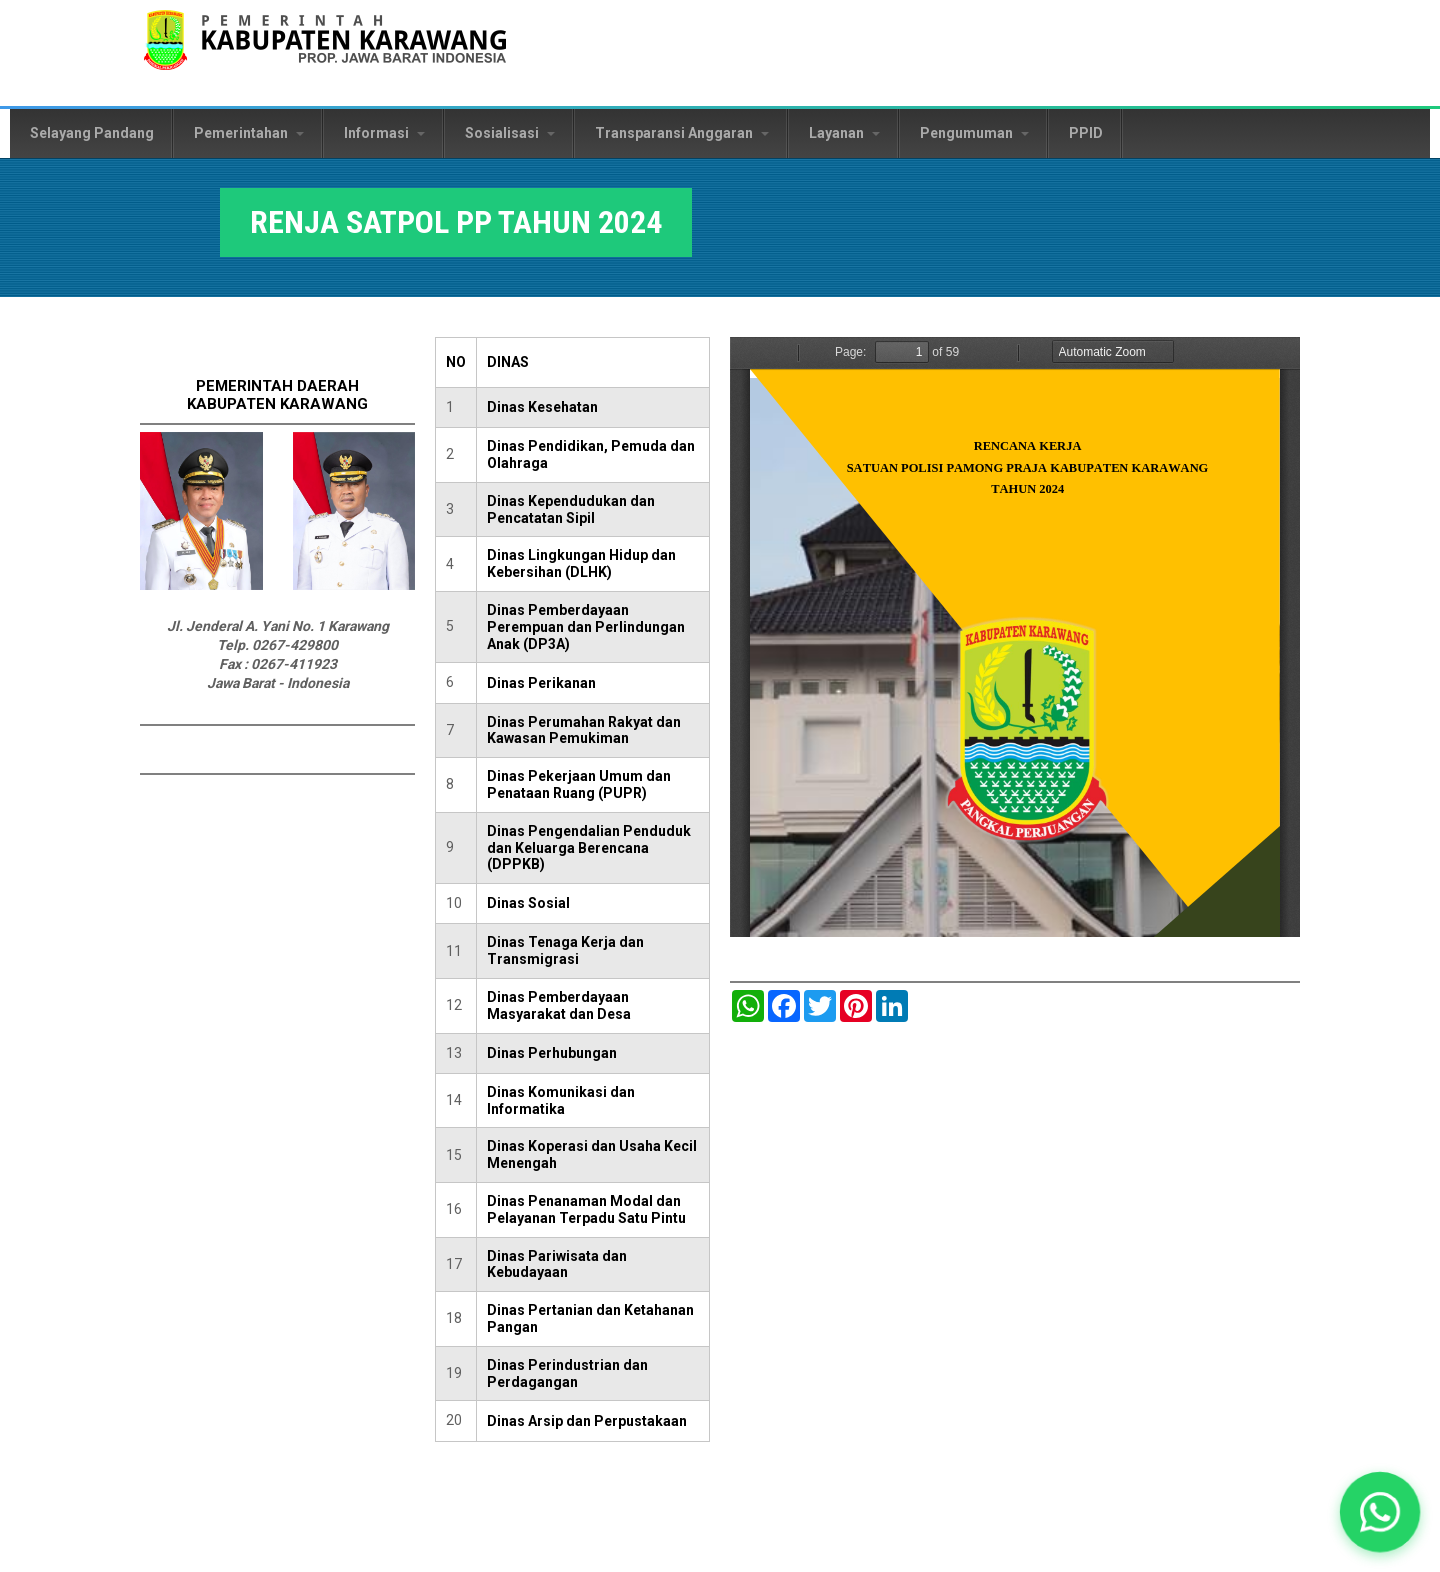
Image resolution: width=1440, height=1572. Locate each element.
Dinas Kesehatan (542, 407)
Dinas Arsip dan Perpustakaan (587, 1421)
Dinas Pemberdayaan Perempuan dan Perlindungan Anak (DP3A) (586, 627)
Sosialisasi (510, 133)
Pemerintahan (249, 133)
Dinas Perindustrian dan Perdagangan (567, 1373)
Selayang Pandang (92, 133)
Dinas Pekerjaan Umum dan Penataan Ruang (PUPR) (579, 784)
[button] (1380, 1512)
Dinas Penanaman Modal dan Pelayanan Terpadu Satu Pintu (586, 1209)
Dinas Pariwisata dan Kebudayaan (557, 1264)
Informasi (384, 133)
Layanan (844, 133)
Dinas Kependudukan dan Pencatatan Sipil (571, 509)
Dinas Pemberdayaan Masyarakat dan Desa (559, 1005)
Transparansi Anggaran (682, 133)
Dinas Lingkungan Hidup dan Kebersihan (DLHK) (581, 563)
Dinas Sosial (528, 903)
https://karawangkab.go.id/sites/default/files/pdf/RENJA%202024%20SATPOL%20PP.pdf (1015, 637)
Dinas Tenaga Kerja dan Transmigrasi (565, 950)
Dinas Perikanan (541, 683)
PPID (1086, 133)
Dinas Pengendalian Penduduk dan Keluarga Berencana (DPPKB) (589, 848)
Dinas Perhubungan (552, 1053)
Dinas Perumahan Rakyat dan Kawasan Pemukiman (584, 730)
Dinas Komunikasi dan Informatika (561, 1100)
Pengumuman (974, 133)
